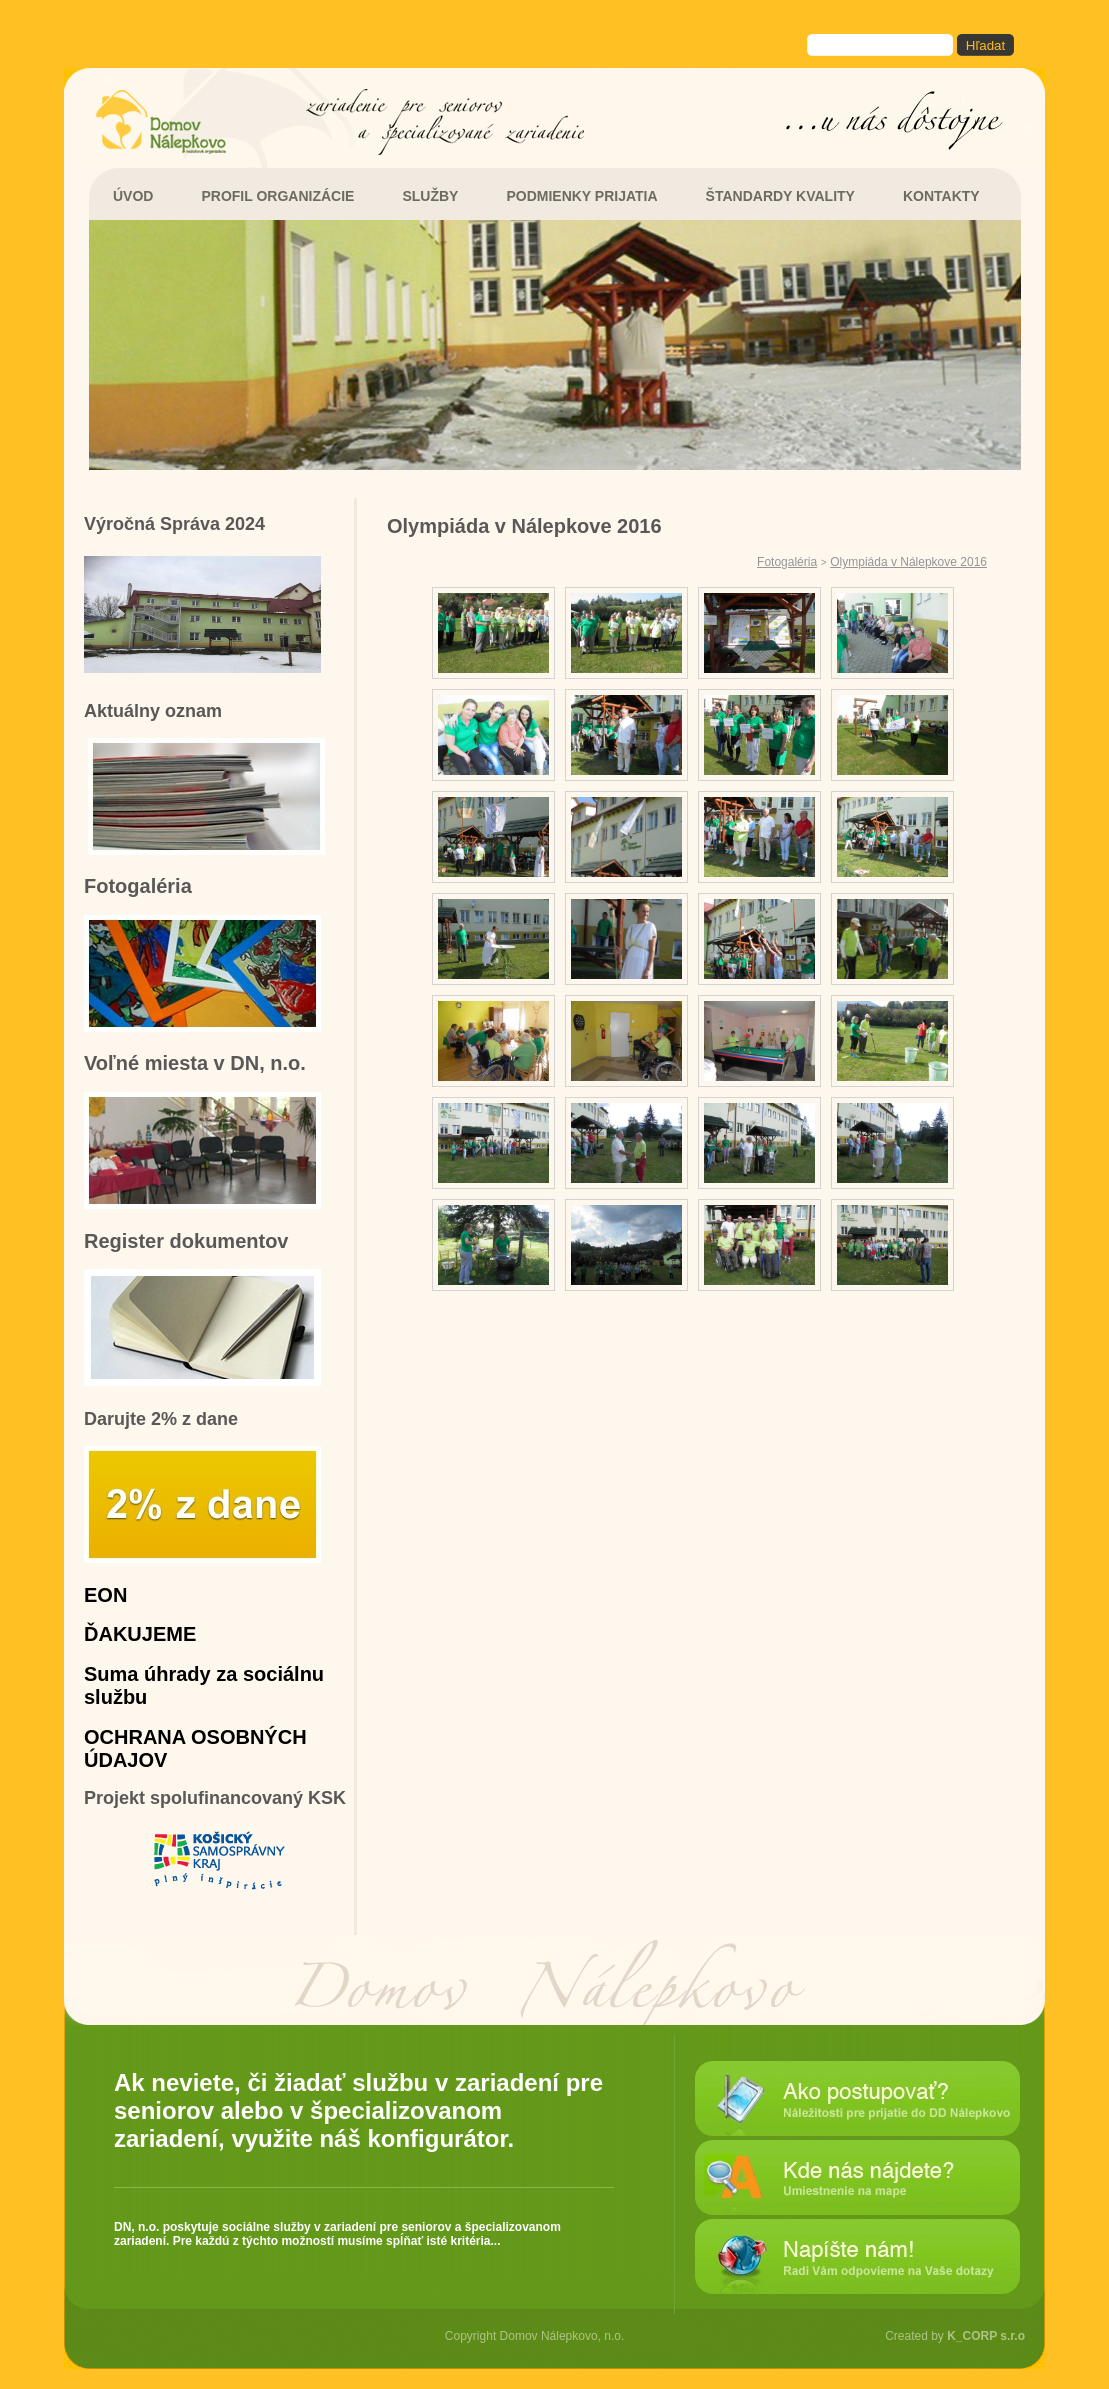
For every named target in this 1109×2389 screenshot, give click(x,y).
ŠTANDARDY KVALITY (780, 196)
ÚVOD (133, 196)
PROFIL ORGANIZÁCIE (277, 196)
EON (105, 1595)
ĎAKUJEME (140, 1634)
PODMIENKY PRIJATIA (581, 196)
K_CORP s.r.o (986, 2336)
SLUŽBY (430, 196)
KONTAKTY (941, 196)
